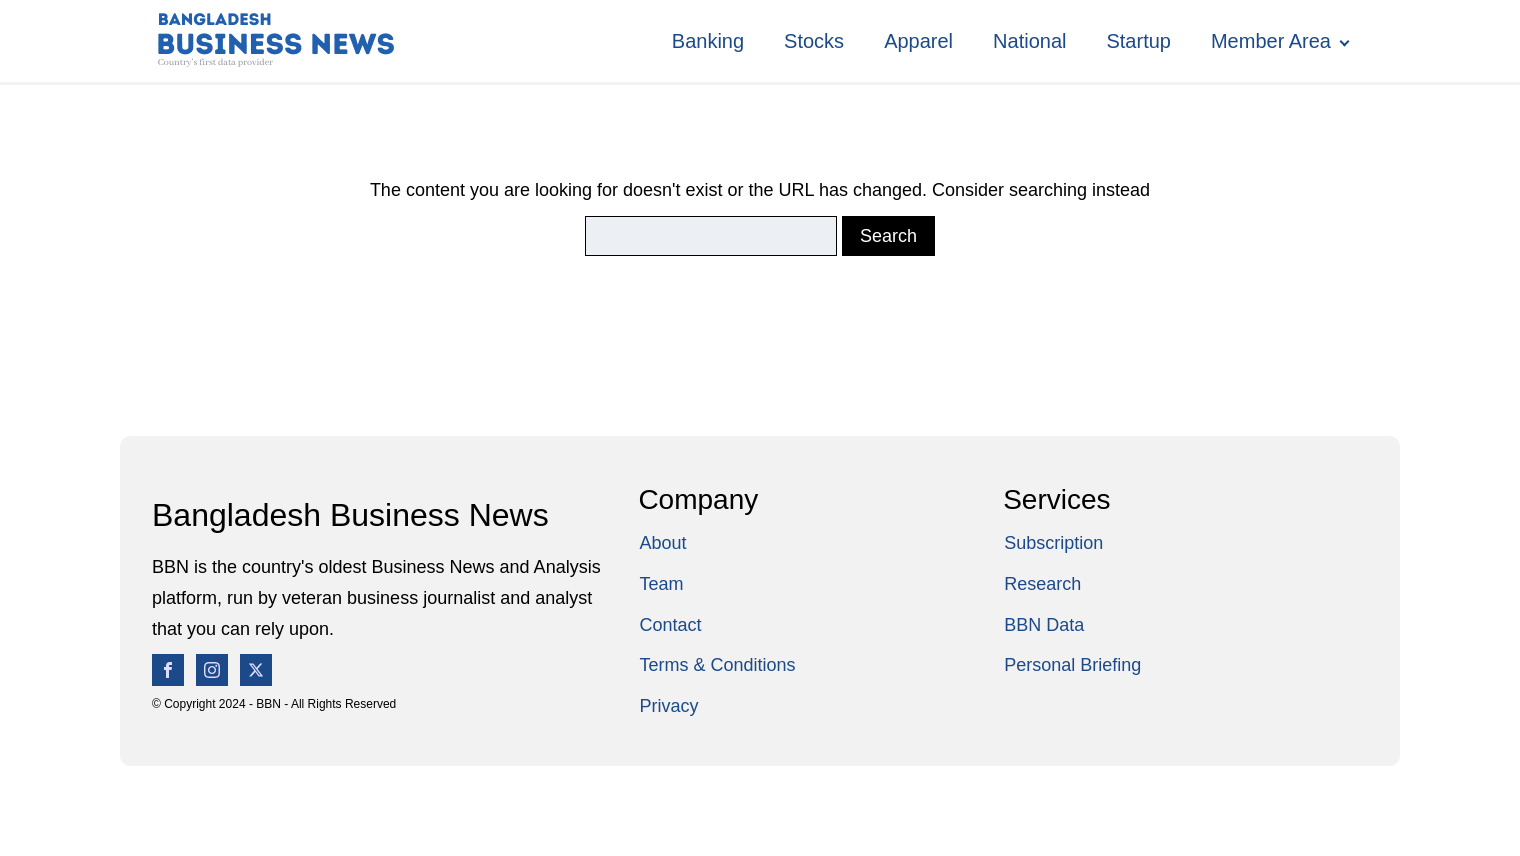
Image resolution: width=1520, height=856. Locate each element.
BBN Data (1044, 625)
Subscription (1053, 543)
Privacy (668, 706)
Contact (670, 625)
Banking (708, 41)
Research (1042, 584)
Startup (1138, 41)
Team (661, 584)
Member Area (1271, 41)
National (1029, 41)
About (662, 543)
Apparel (918, 41)
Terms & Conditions (717, 665)
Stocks (814, 41)
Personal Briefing (1072, 665)
